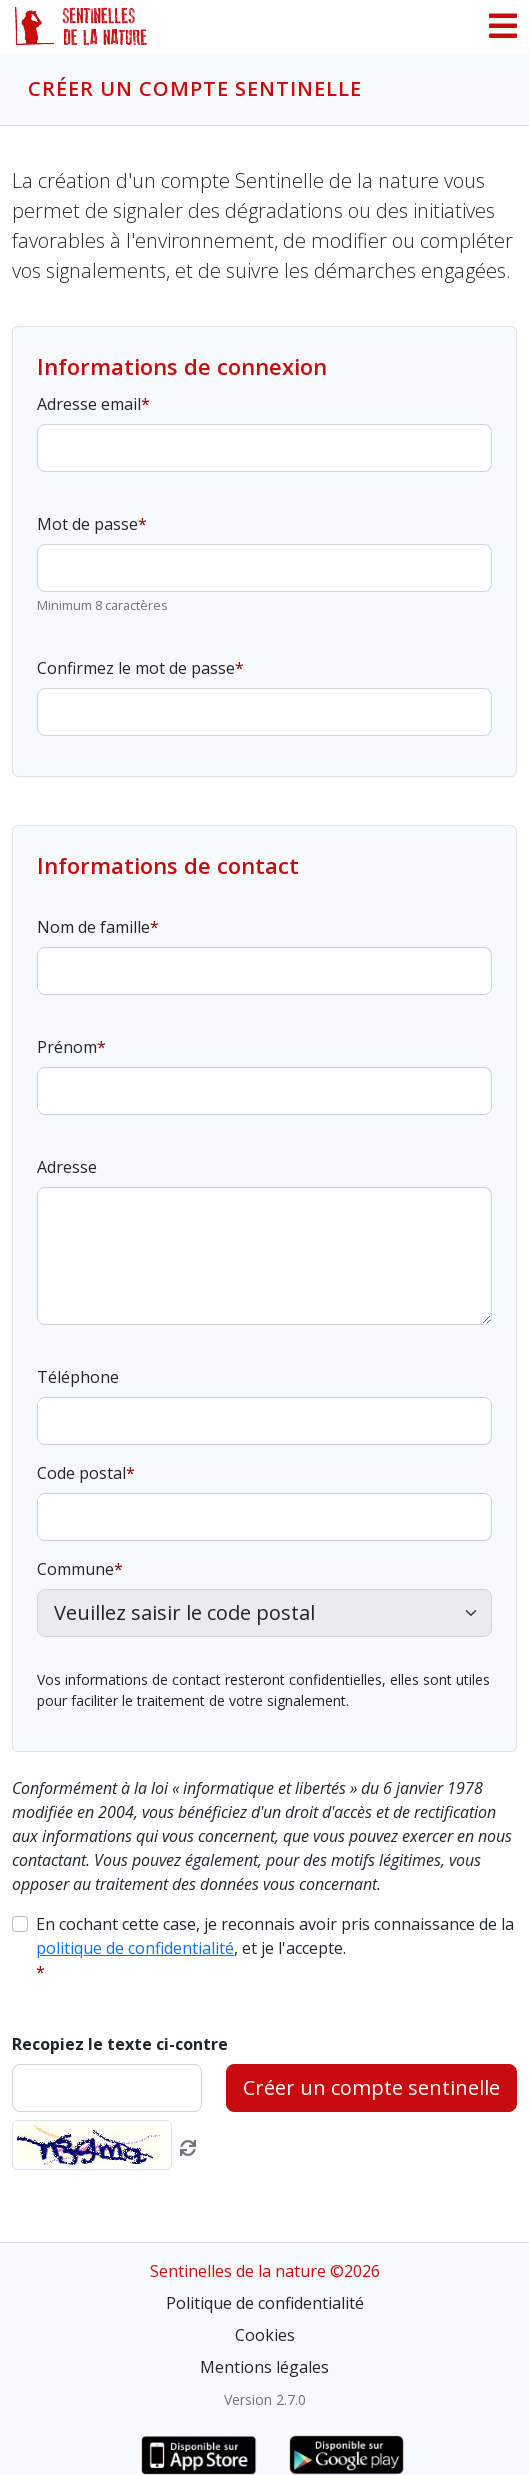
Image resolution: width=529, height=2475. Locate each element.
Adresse (67, 1167)
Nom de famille (93, 927)
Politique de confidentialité (265, 2303)
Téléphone (78, 1377)
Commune (75, 1569)
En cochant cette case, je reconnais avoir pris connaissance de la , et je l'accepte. (275, 1936)
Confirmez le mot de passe (136, 668)
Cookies (265, 2335)
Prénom (67, 1047)
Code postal (81, 1473)
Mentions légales (264, 2367)
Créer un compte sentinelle (371, 2087)
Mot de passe (87, 524)
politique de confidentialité (135, 1948)
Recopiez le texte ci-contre (120, 2044)
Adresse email (89, 404)
